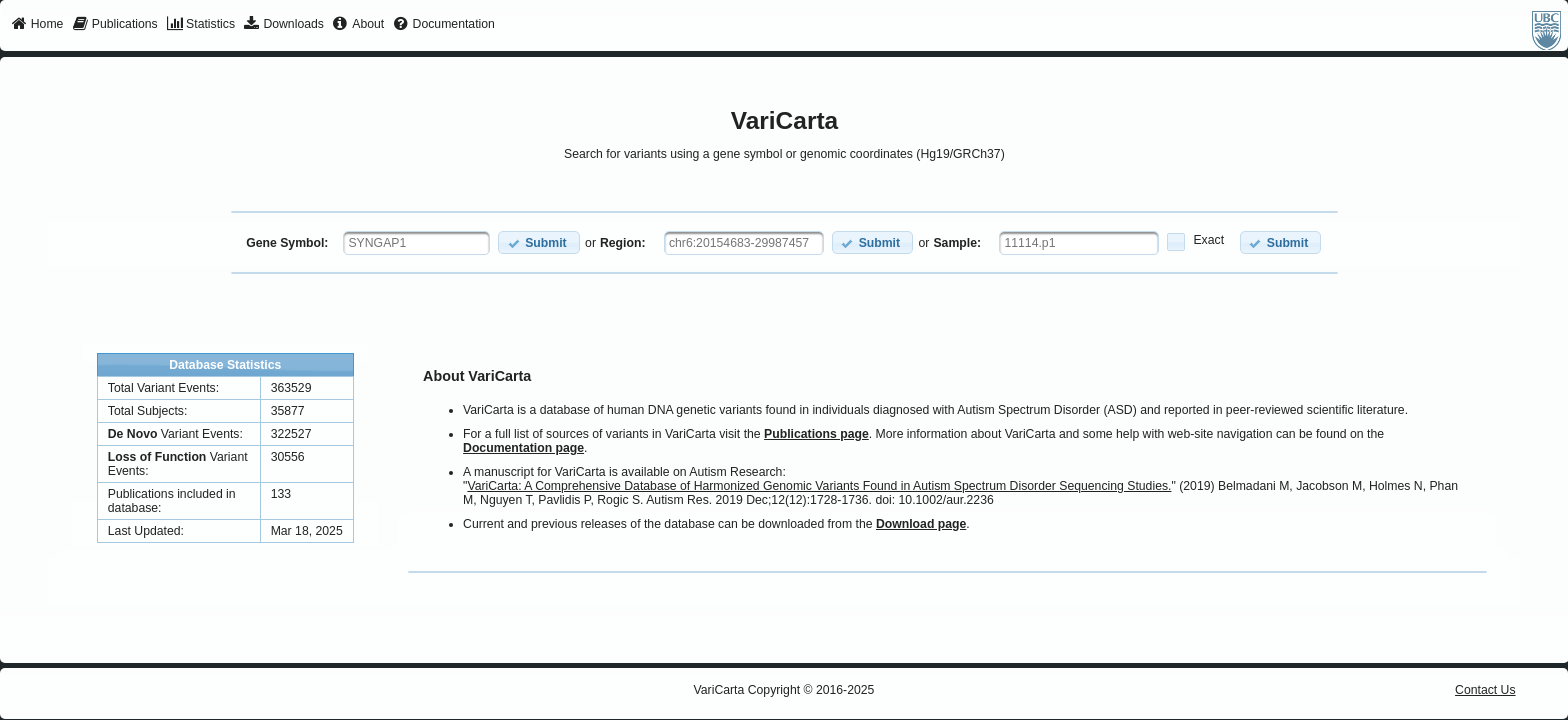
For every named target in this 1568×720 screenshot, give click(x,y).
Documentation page (523, 448)
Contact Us (1485, 690)
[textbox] (416, 243)
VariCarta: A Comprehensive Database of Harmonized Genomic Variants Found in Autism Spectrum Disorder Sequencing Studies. (819, 486)
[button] (538, 242)
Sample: (957, 243)
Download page (921, 524)
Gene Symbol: (287, 243)
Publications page (816, 434)
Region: (623, 243)
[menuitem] (37, 25)
